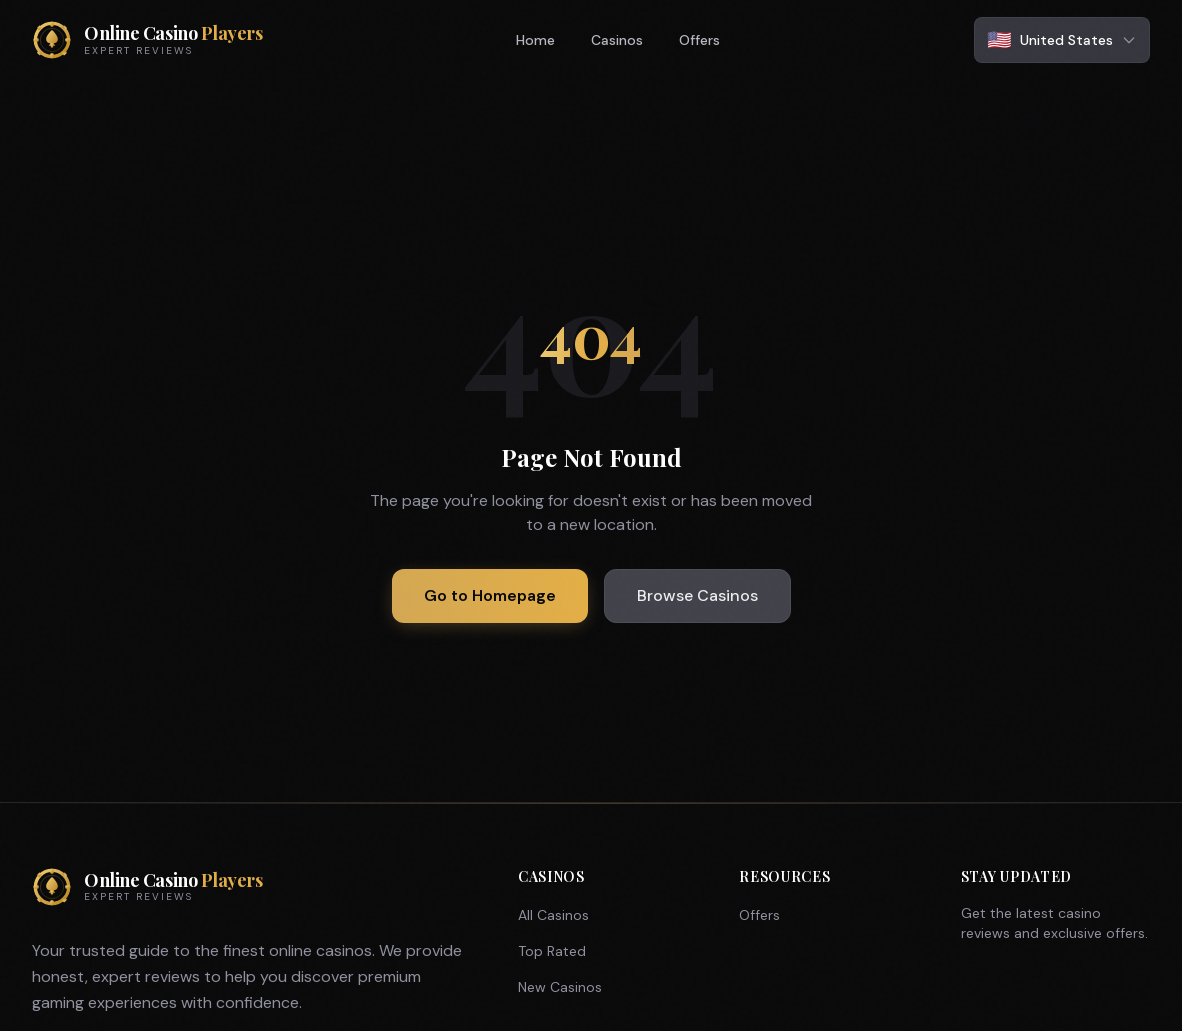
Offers (699, 40)
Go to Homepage (490, 595)
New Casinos (560, 987)
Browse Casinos (697, 595)
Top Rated (552, 951)
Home (535, 40)
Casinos (617, 40)
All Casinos (553, 915)
